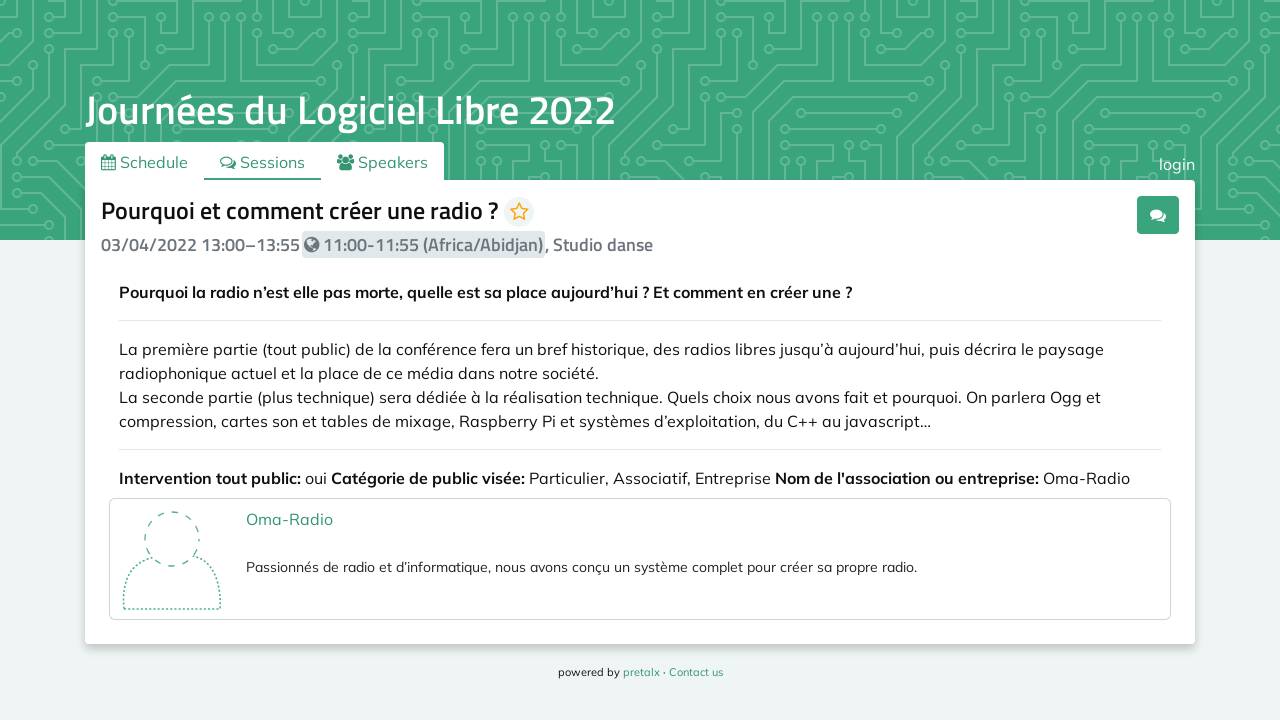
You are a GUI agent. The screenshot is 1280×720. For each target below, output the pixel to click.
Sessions (262, 162)
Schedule (144, 162)
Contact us (696, 672)
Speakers (382, 162)
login (1177, 164)
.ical (1102, 214)
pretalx (641, 672)
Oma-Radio (289, 519)
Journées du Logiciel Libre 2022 (350, 109)
